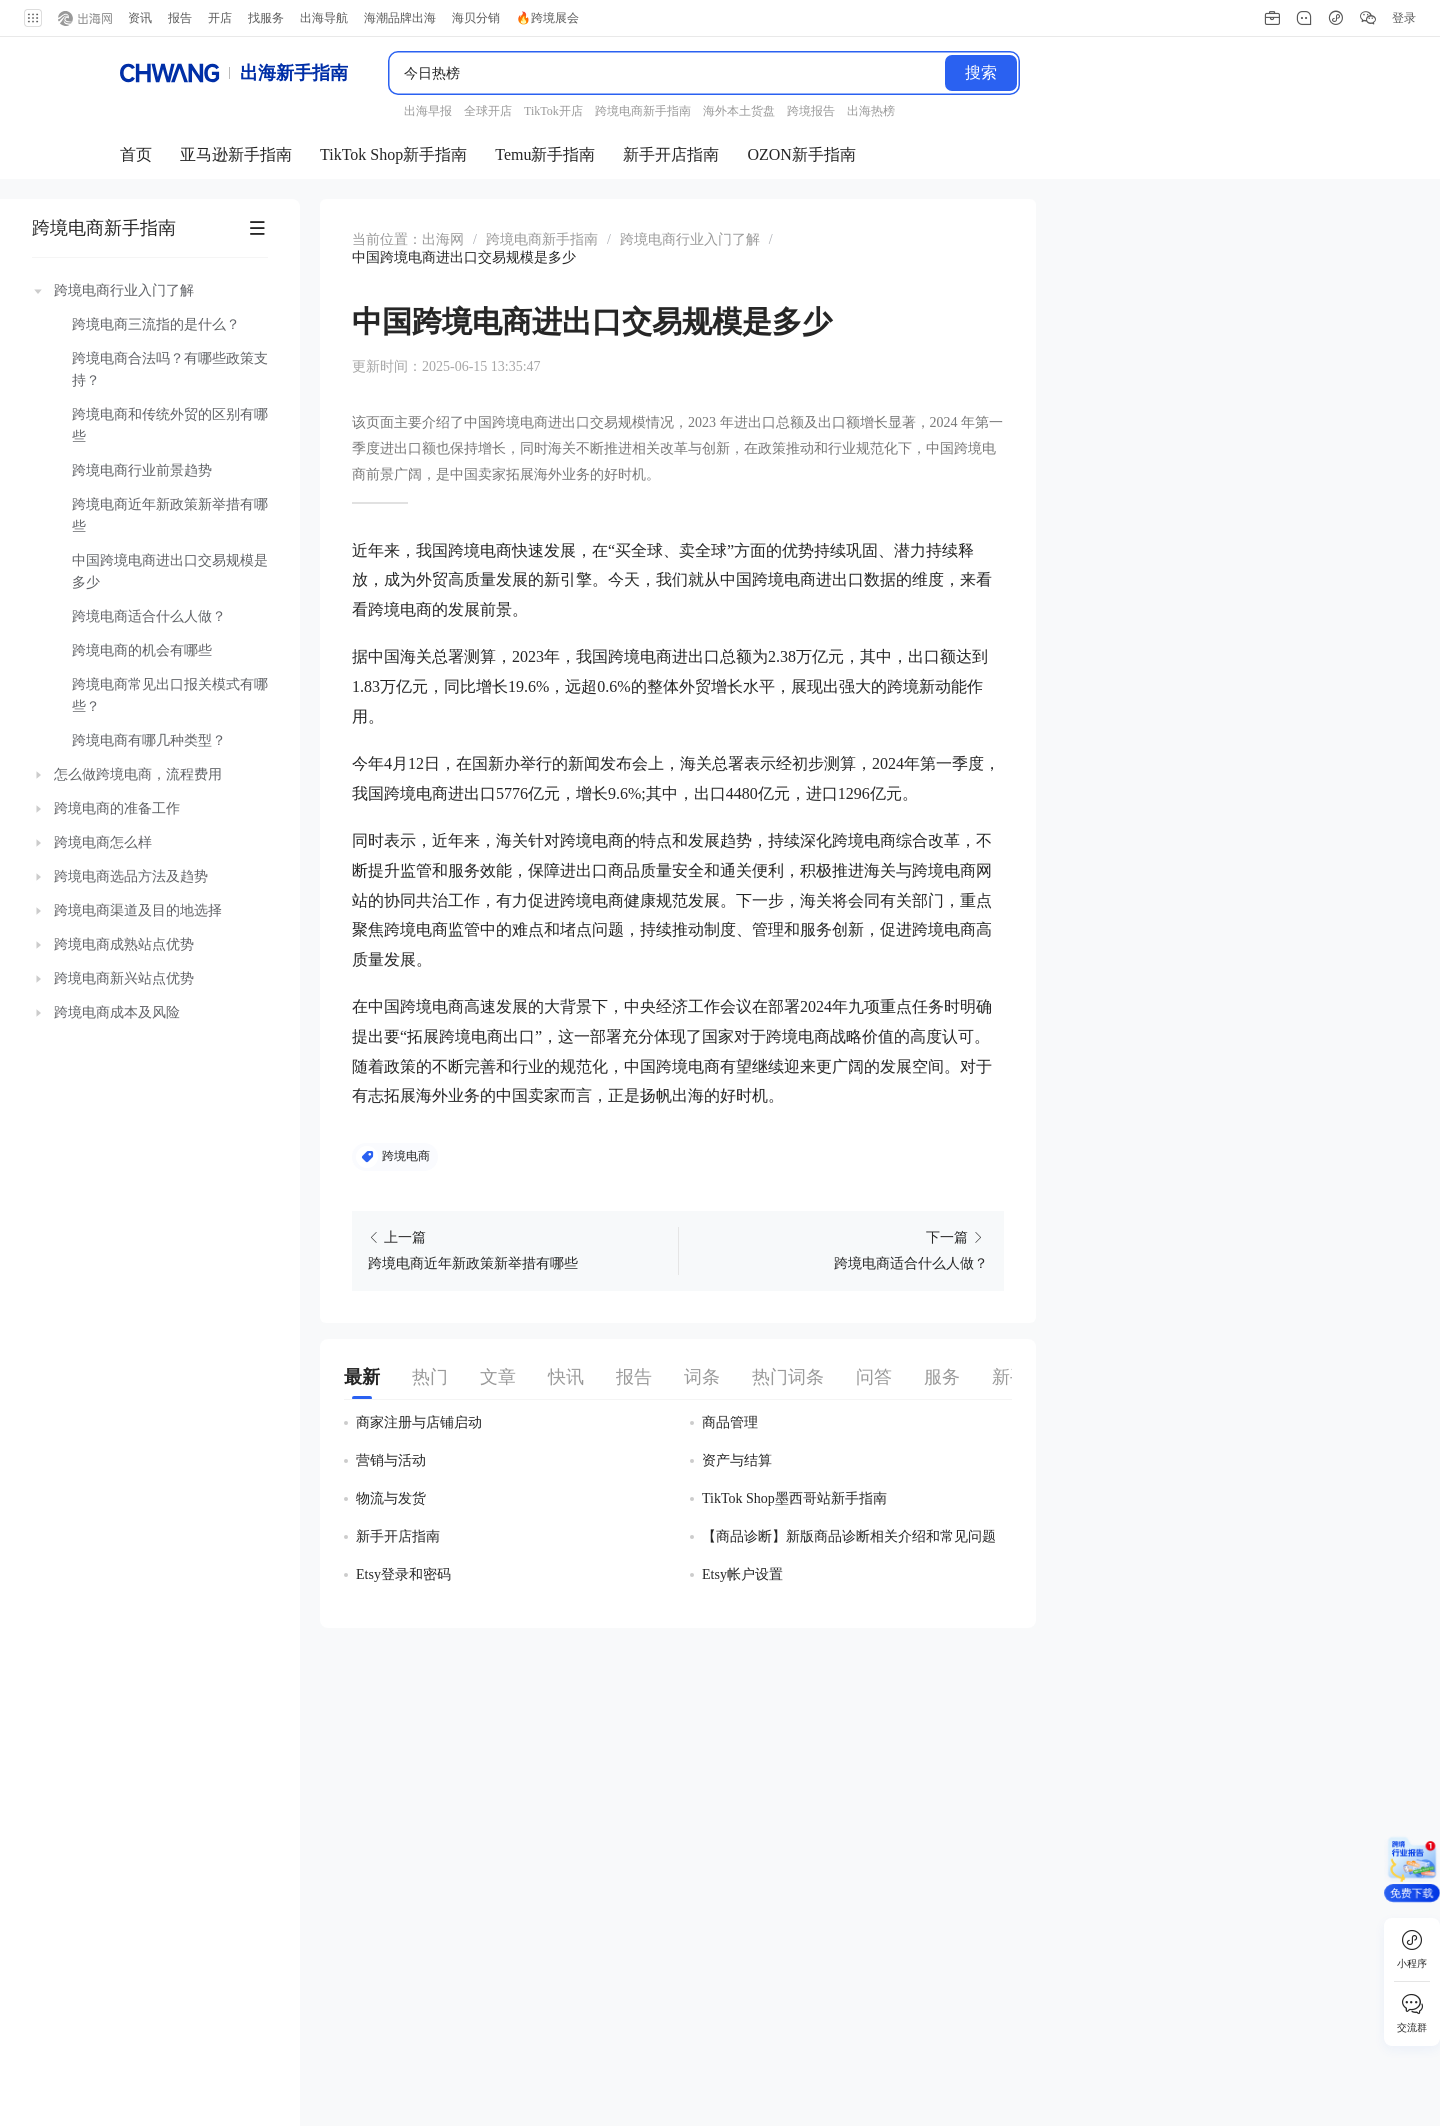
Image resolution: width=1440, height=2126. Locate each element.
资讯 (140, 18)
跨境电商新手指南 (104, 214)
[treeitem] (150, 502)
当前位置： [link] (387, 225)
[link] (443, 226)
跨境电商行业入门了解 (690, 225)
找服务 (266, 18)
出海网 (443, 225)
